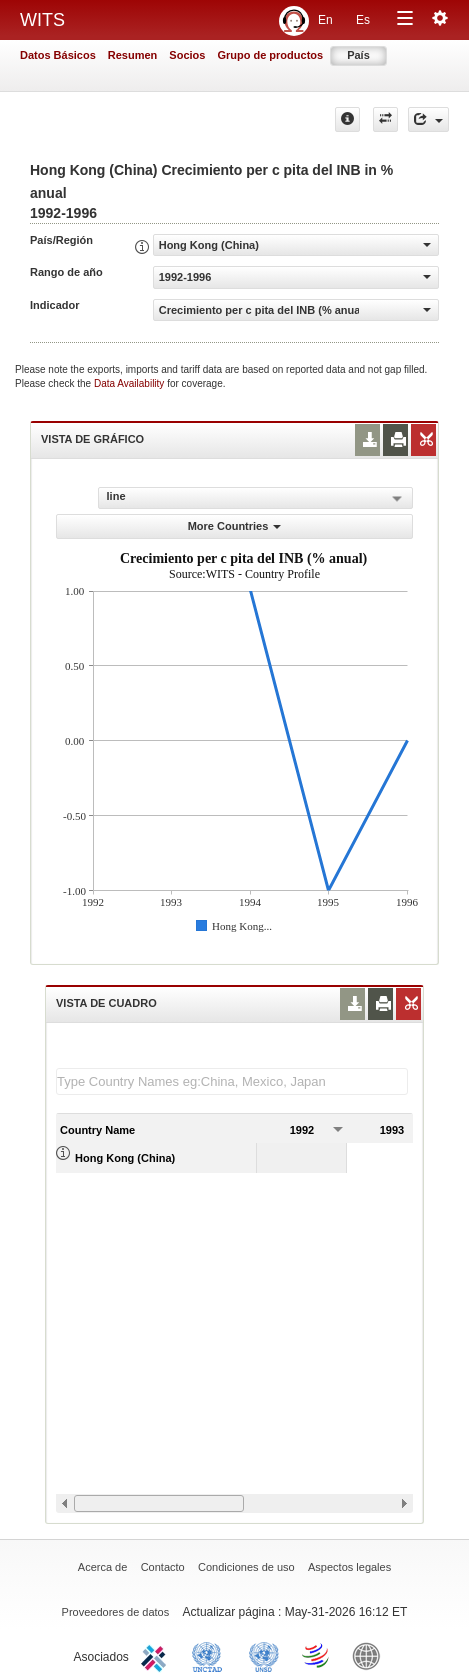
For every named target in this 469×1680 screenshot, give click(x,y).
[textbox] (232, 1081)
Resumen (133, 55)
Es (363, 20)
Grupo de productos (270, 55)
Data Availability (130, 383)
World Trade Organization (317, 1655)
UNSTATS (264, 1655)
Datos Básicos (58, 55)
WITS (42, 20)
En (325, 20)
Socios (187, 55)
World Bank (371, 1655)
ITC (157, 1655)
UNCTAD (211, 1655)
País (358, 55)
